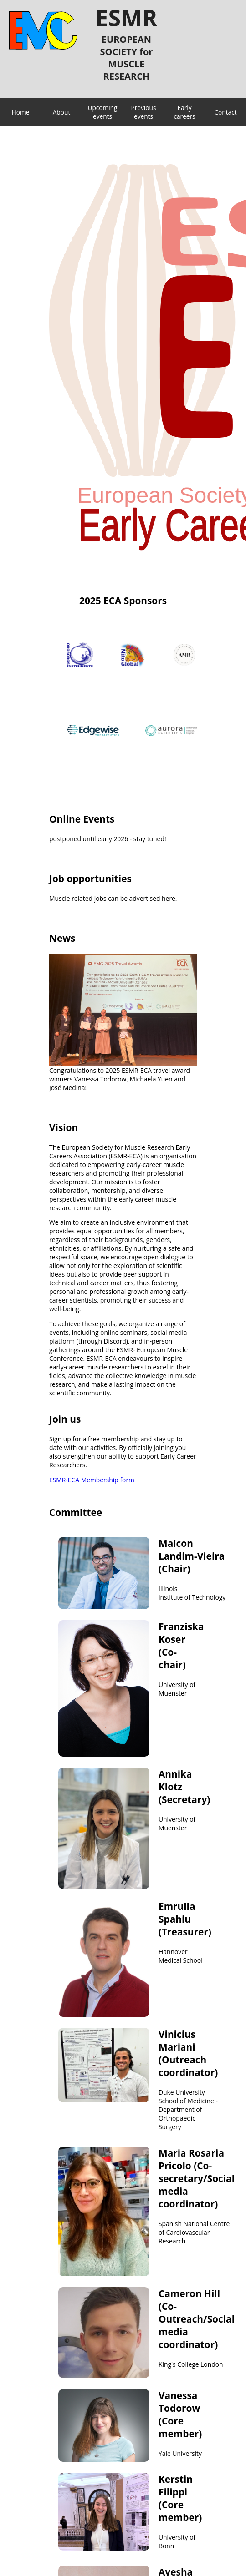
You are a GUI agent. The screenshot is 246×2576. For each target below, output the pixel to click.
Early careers (184, 112)
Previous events (143, 112)
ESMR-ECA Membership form (91, 1479)
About (62, 112)
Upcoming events (102, 112)
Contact (225, 112)
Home (21, 112)
